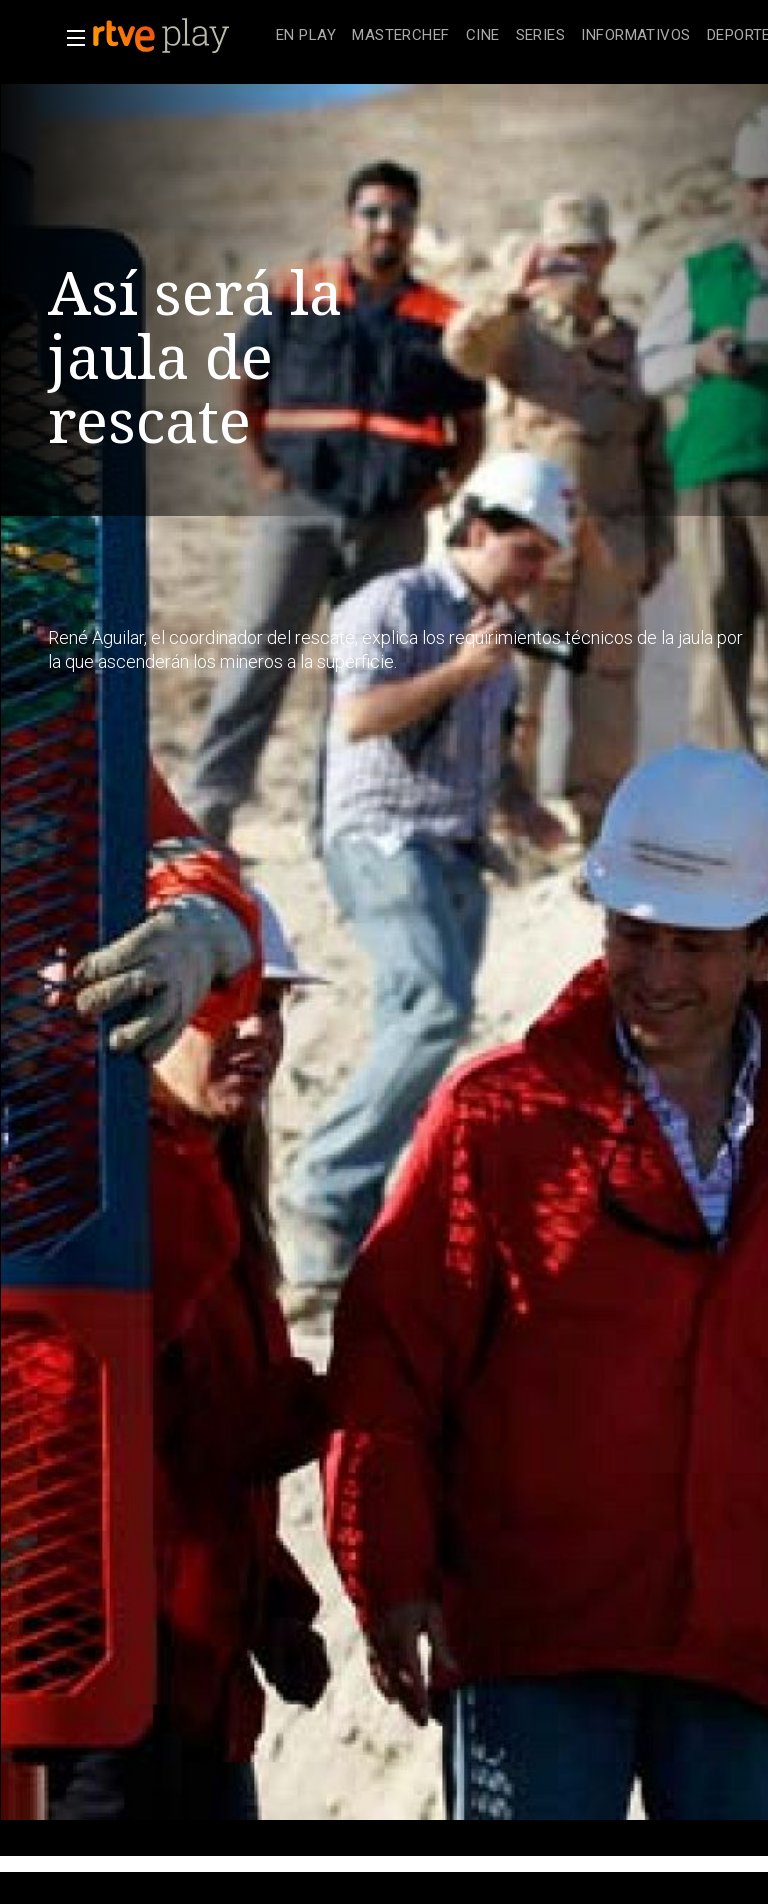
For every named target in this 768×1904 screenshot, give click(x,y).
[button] (70, 38)
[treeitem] (306, 36)
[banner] (180, 36)
